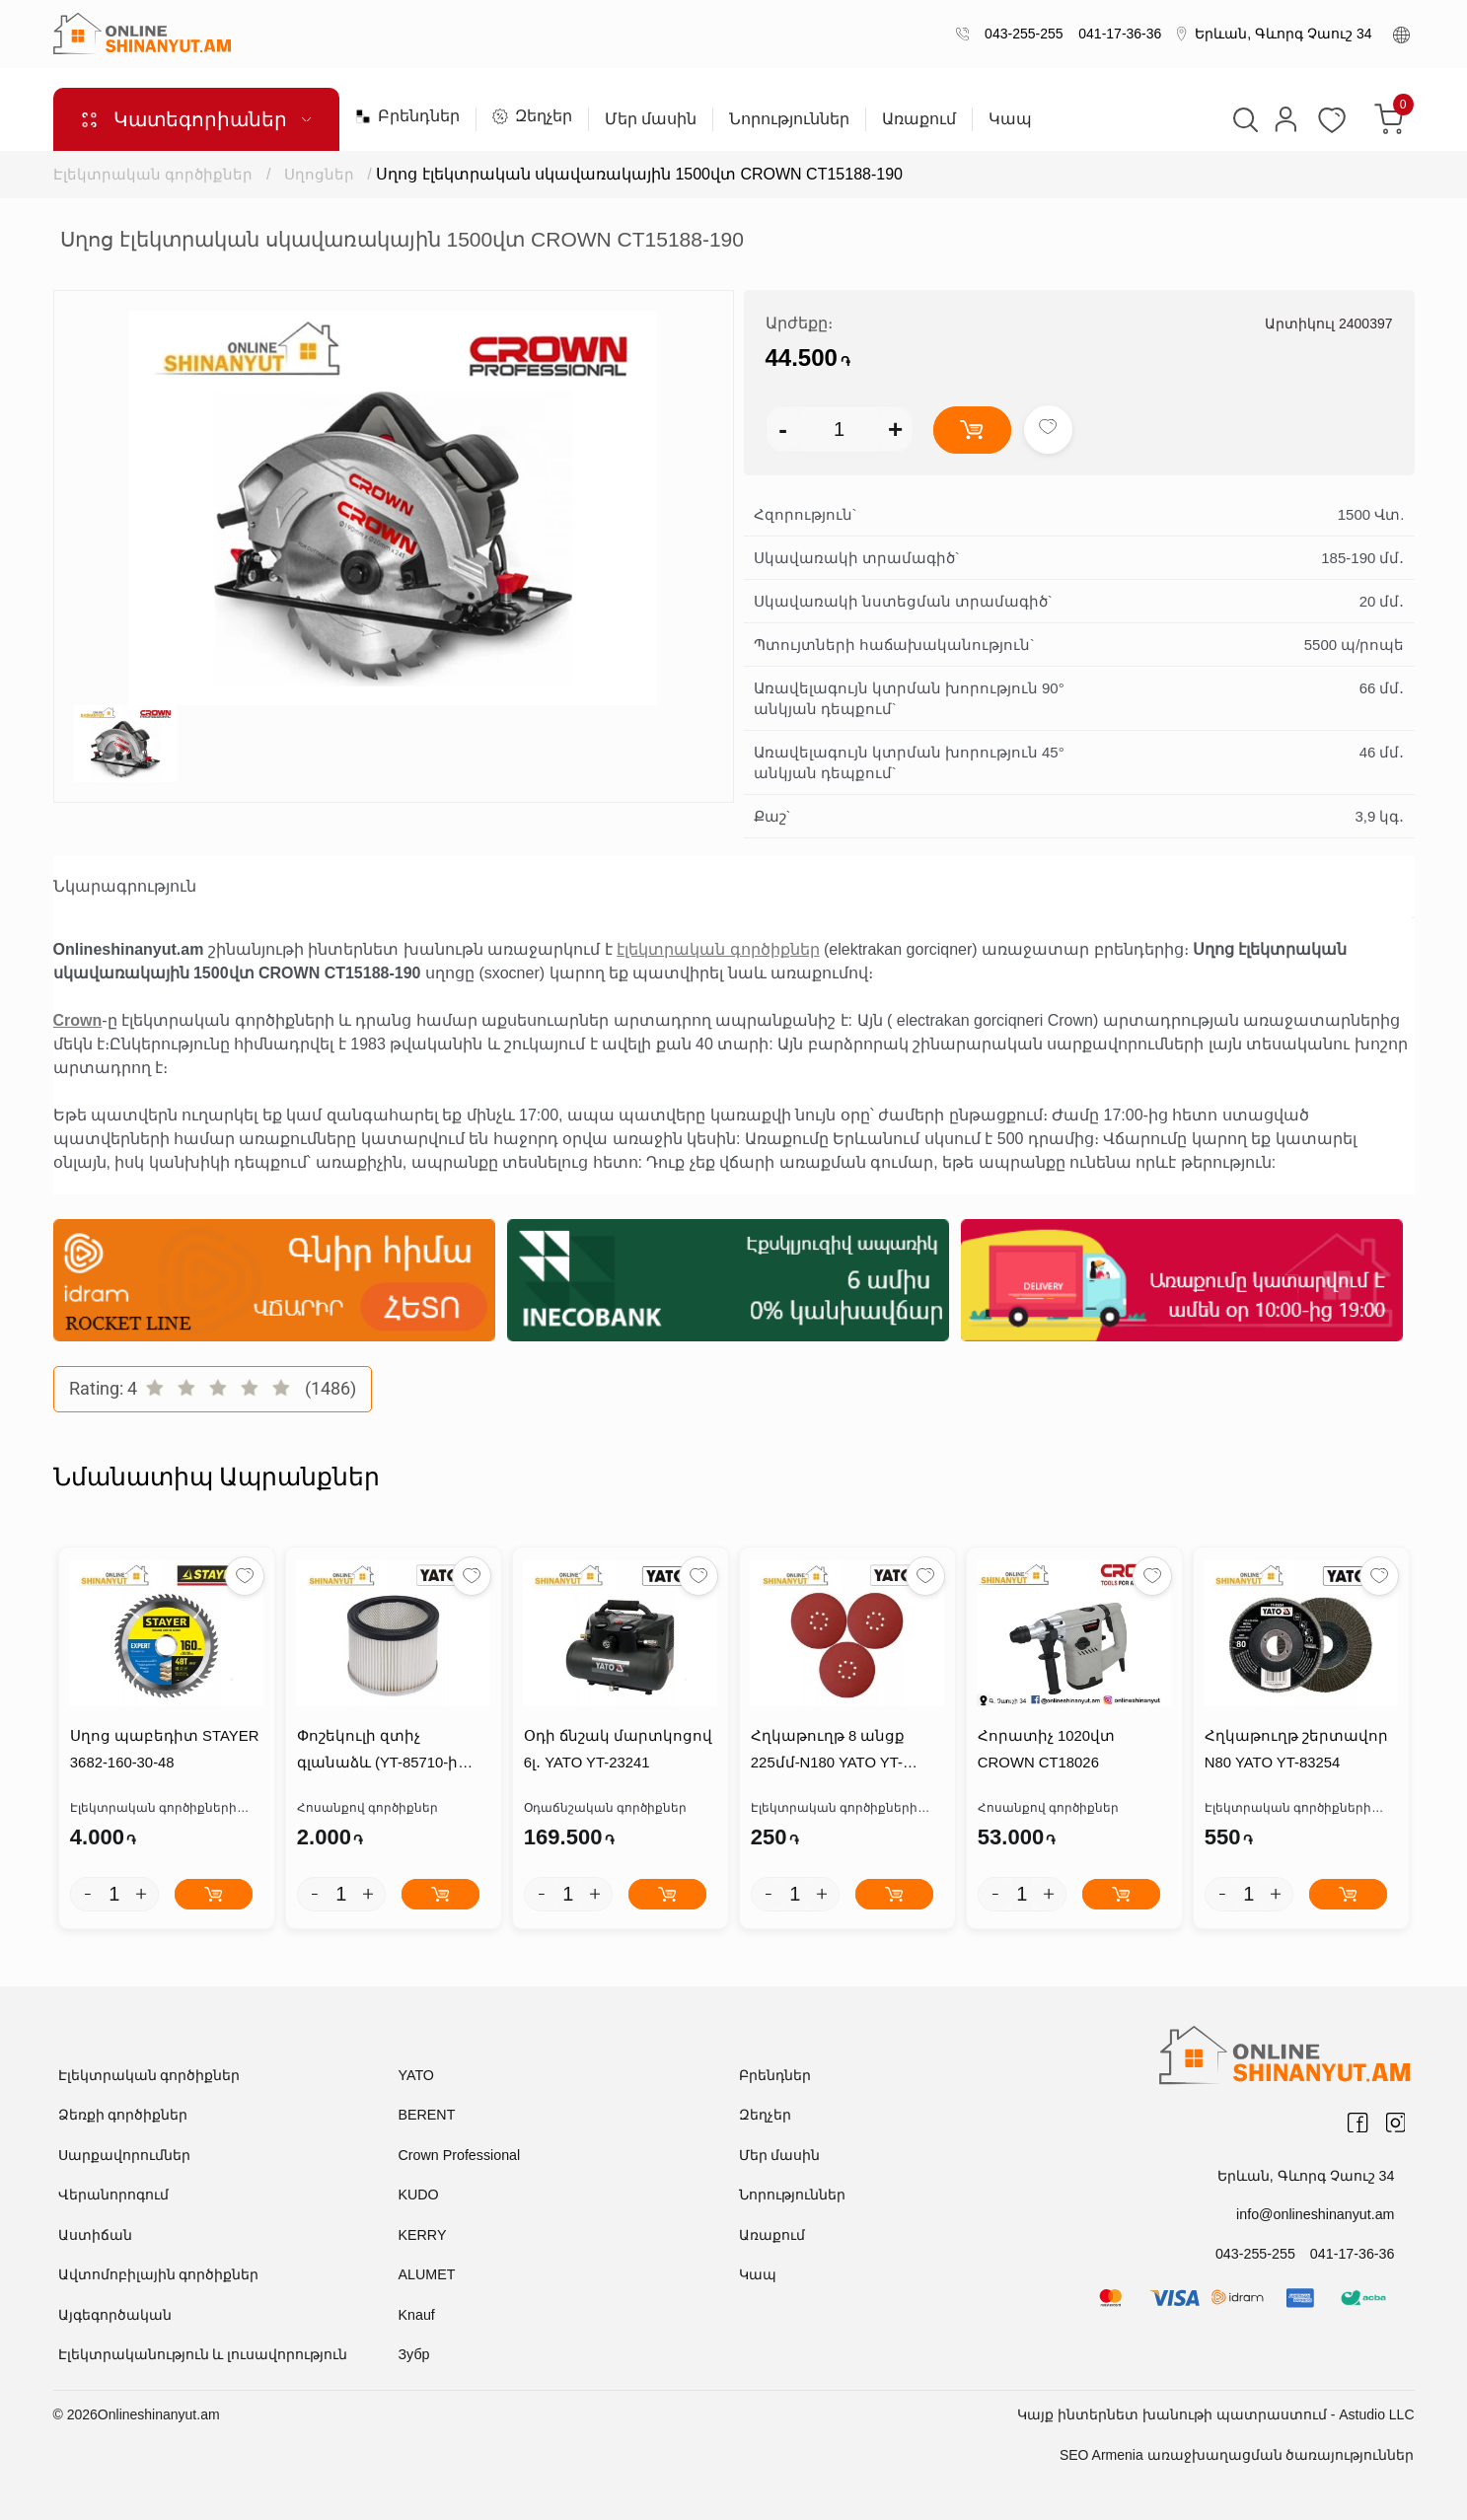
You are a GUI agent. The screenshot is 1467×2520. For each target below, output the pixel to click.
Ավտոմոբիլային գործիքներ (158, 2275)
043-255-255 (1020, 33)
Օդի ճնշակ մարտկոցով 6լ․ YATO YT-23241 (617, 1750)
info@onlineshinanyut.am (1316, 2214)
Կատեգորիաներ (195, 119)
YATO (416, 2075)
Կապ (1010, 119)
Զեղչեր (532, 116)
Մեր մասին (651, 119)
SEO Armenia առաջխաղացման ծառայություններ (1237, 2455)
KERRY (422, 2235)
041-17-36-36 (1116, 33)
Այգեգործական (115, 2315)
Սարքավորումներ (124, 2155)
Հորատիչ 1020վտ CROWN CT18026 (1046, 1750)
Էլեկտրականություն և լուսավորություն (203, 2355)
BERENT (427, 2116)
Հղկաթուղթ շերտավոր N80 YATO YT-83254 (1295, 1750)
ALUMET (427, 2275)
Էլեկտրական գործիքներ (153, 174)
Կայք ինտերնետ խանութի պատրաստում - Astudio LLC (1215, 2414)
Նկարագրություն (124, 886)
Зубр (414, 2355)
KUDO (418, 2195)
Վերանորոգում (113, 2195)
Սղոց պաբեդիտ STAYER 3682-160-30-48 (163, 1750)
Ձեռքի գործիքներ (123, 2116)
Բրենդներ (407, 116)
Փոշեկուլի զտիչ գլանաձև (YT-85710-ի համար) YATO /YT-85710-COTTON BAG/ (387, 1753)
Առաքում (919, 119)
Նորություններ (789, 119)
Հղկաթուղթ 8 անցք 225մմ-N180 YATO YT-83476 (847, 1750)
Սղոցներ (320, 174)
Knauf (417, 2315)
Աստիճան (95, 2235)
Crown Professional (458, 2155)
